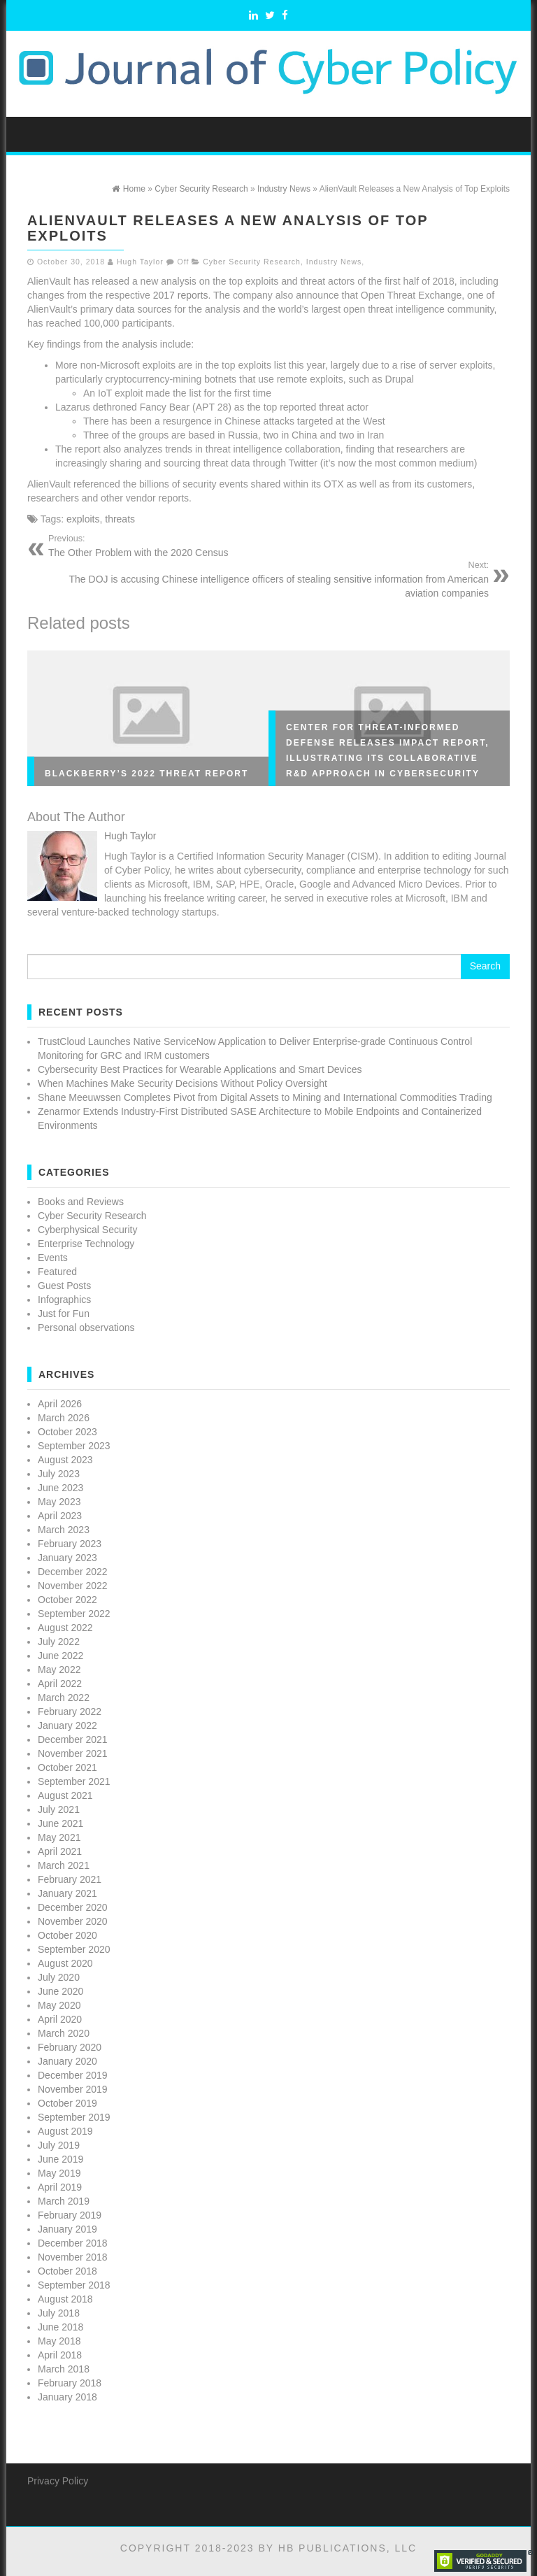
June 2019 (60, 2159)
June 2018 (60, 2327)
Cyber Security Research (252, 261)
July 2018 (59, 2313)
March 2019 (64, 2201)
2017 (164, 295)
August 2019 (65, 2131)
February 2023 (69, 1543)
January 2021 (67, 1893)
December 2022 (73, 1571)
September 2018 (74, 2285)
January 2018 (67, 2397)
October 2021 (67, 1767)
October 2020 (67, 1935)
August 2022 (65, 1627)
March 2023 (64, 1529)
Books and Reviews (81, 1201)
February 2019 (69, 2215)
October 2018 (67, 2271)
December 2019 (73, 2075)
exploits (82, 519)
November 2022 (73, 1585)
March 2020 (64, 2033)
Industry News (334, 261)
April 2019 (60, 2187)
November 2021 (73, 1753)
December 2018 (73, 2243)
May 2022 (59, 1669)
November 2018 (73, 2257)
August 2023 (65, 1459)
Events (53, 1257)
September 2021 (74, 1781)
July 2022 (59, 1641)
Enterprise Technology (86, 1243)
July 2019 (59, 2145)
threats (120, 519)
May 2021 (59, 1837)
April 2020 (60, 2019)
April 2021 (60, 1851)
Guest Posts (64, 1285)
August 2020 (65, 1963)
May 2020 (59, 2005)
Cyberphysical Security (87, 1229)
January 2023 (67, 1557)
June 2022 (60, 1655)
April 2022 (60, 1683)
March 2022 (64, 1697)
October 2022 (67, 1599)
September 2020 (74, 1949)
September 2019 (74, 2117)
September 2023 (74, 1445)
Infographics (64, 1299)
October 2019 (67, 2103)
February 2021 (69, 1879)
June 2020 (60, 1991)
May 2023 (59, 1501)
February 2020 (69, 2047)
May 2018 (59, 2341)
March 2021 (64, 1865)
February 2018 (69, 2383)
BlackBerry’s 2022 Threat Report (146, 773)
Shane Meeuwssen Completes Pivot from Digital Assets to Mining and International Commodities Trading (265, 1097)
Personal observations (86, 1327)
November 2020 (73, 1921)
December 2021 (73, 1739)
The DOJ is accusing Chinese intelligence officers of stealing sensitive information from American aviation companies (263, 579)
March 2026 (64, 1417)
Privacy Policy (57, 2480)
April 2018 (60, 2355)
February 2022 (69, 1711)
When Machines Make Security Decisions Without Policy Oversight (182, 1083)
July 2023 (59, 1473)
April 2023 (60, 1515)
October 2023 (67, 1431)
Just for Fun (64, 1313)
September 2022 (74, 1613)
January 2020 (67, 2061)
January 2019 (67, 2229)
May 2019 (59, 2173)
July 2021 (59, 1809)
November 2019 (73, 2089)
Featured (57, 1271)
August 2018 (65, 2299)
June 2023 (60, 1487)
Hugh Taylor (140, 261)
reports (193, 295)
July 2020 (59, 1977)
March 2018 (64, 2369)
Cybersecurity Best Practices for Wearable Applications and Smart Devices (200, 1069)
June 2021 (60, 1823)
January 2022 (67, 1725)
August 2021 (65, 1795)
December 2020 (73, 1907)
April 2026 (60, 1403)
